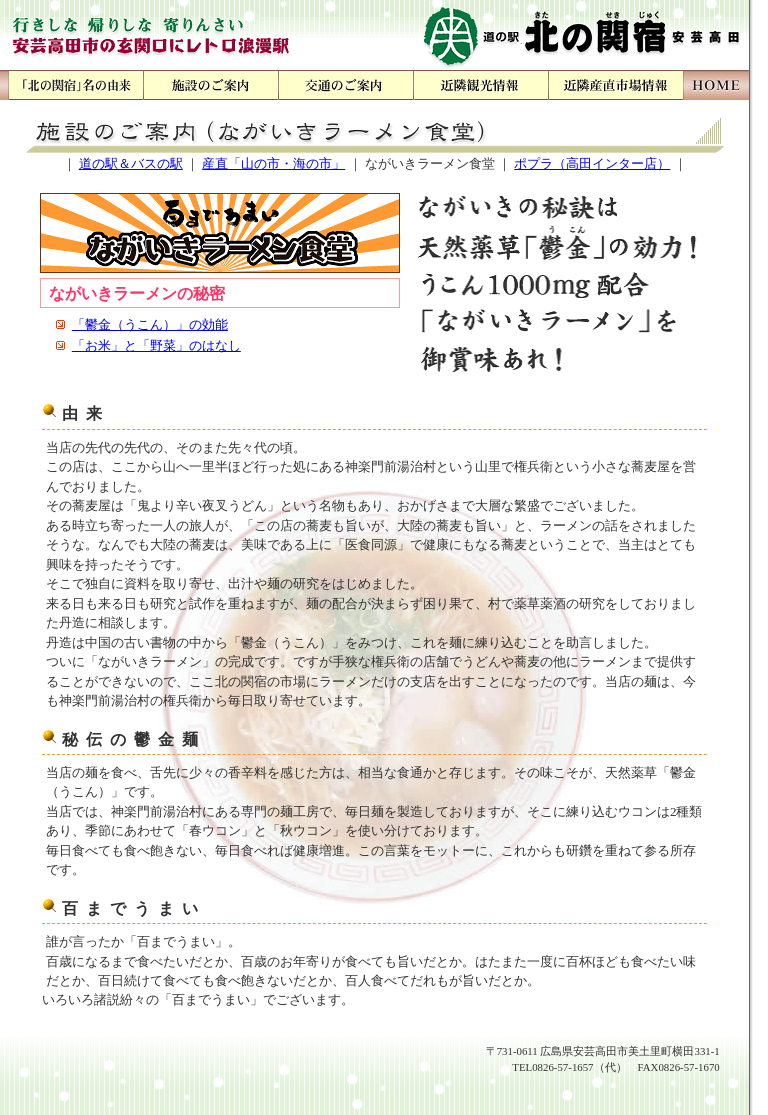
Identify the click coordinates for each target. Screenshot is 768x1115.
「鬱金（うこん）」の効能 (150, 324)
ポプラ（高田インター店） (592, 163)
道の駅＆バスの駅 (131, 163)
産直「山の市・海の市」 (273, 163)
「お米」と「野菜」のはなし (156, 345)
